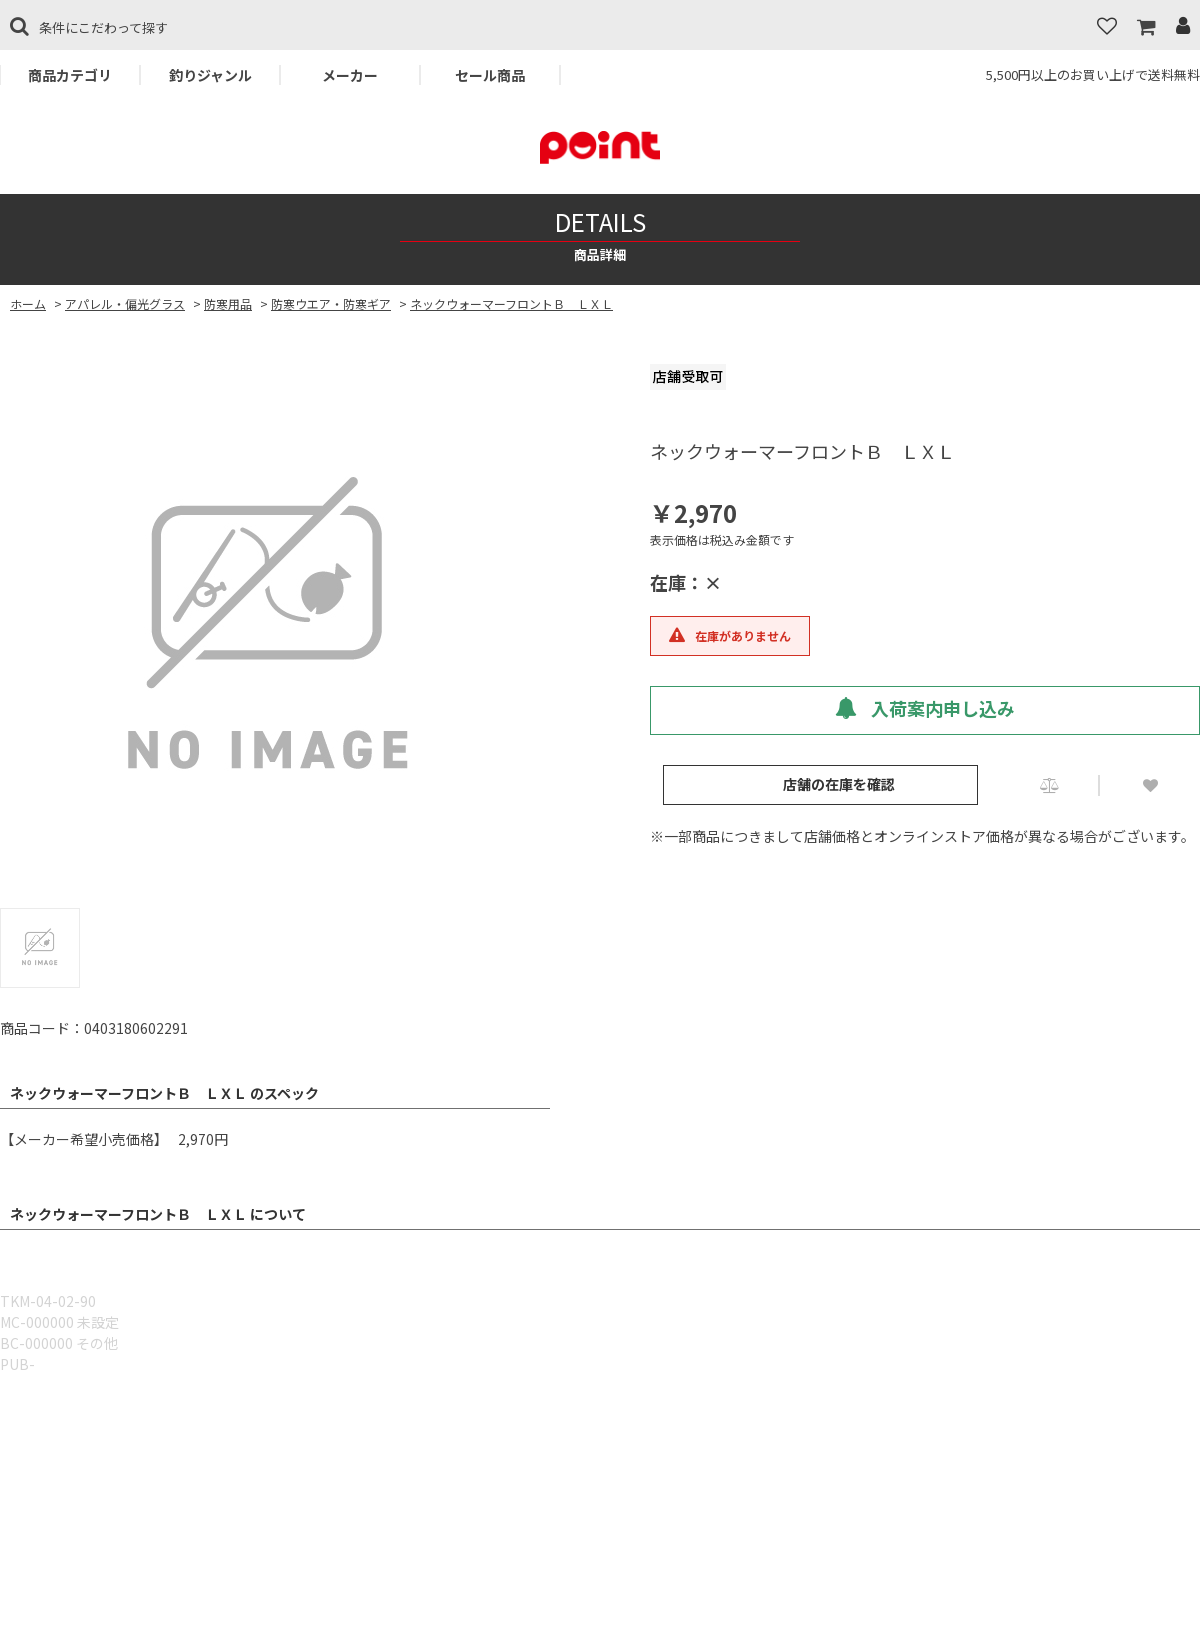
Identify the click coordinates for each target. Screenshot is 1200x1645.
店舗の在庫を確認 (839, 784)
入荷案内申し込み (925, 708)
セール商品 (490, 75)
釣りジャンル (210, 75)
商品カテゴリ (70, 75)
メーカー (350, 75)
